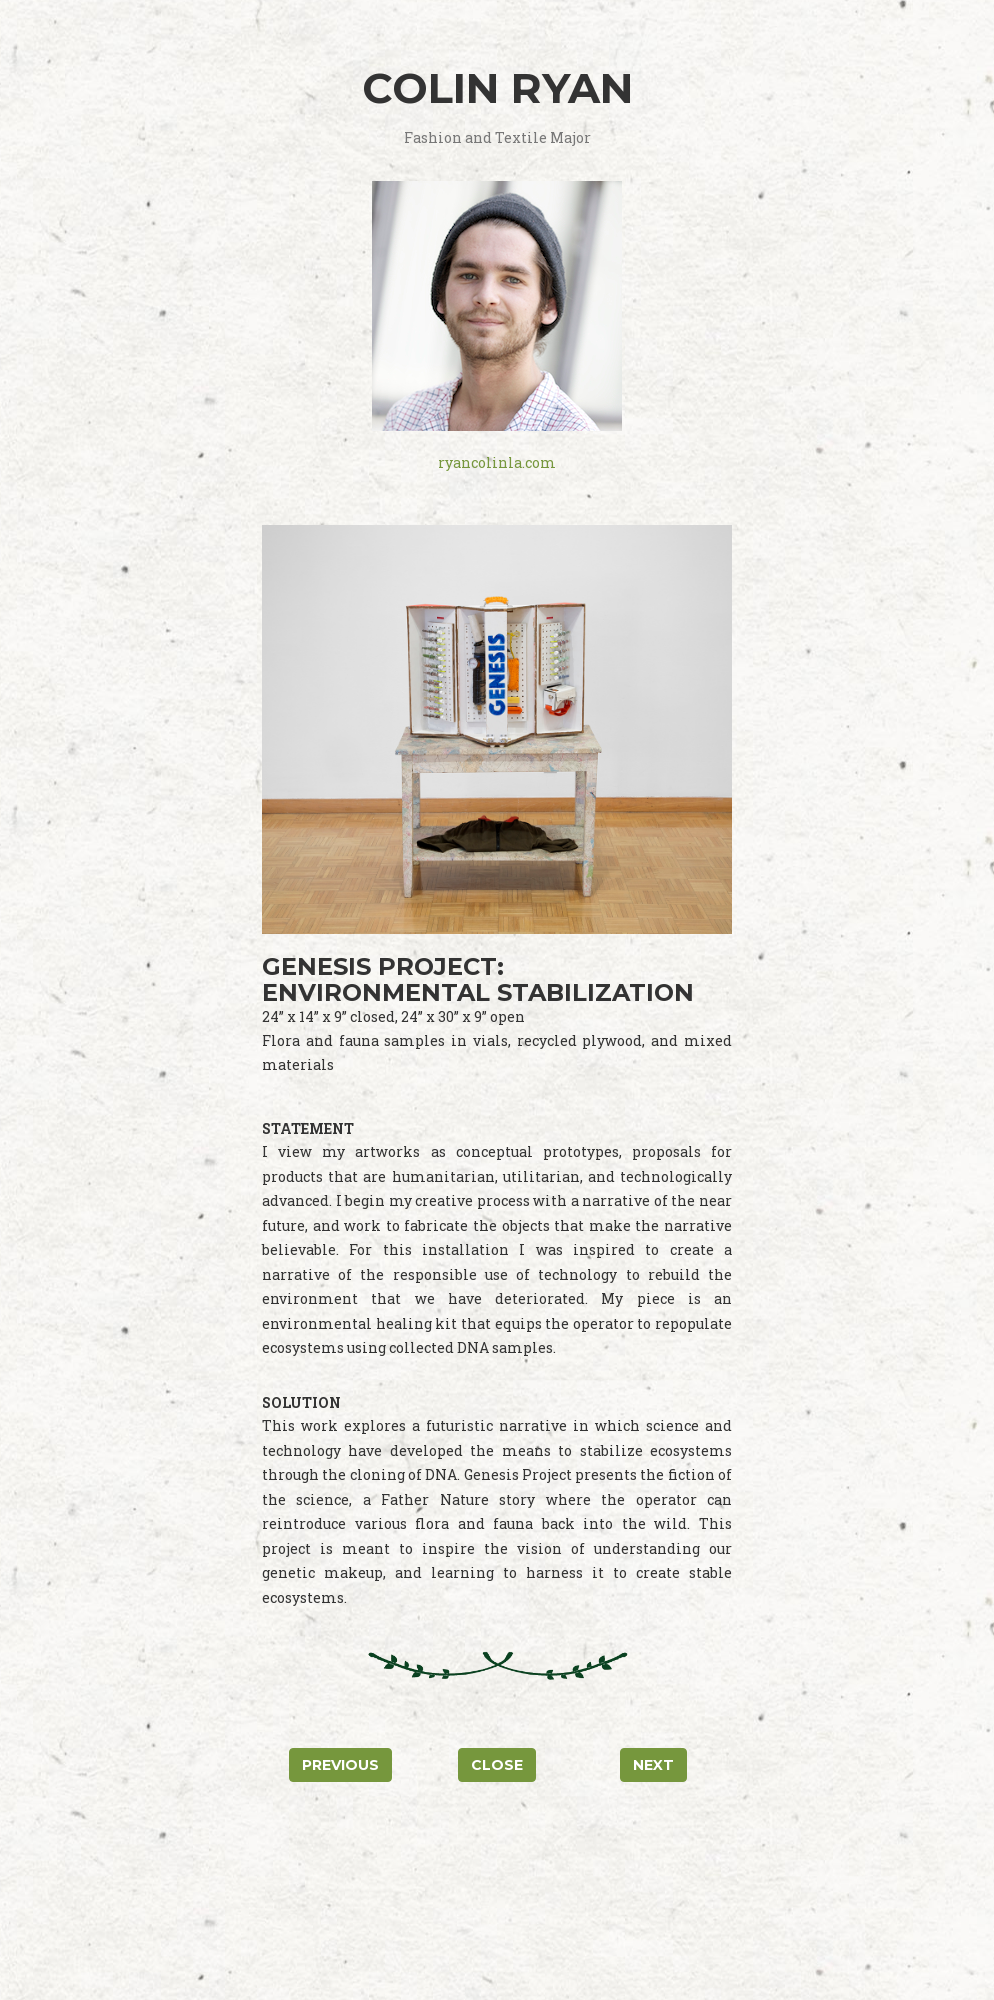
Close (497, 1765)
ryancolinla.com (497, 462)
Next (653, 1765)
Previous (340, 1765)
